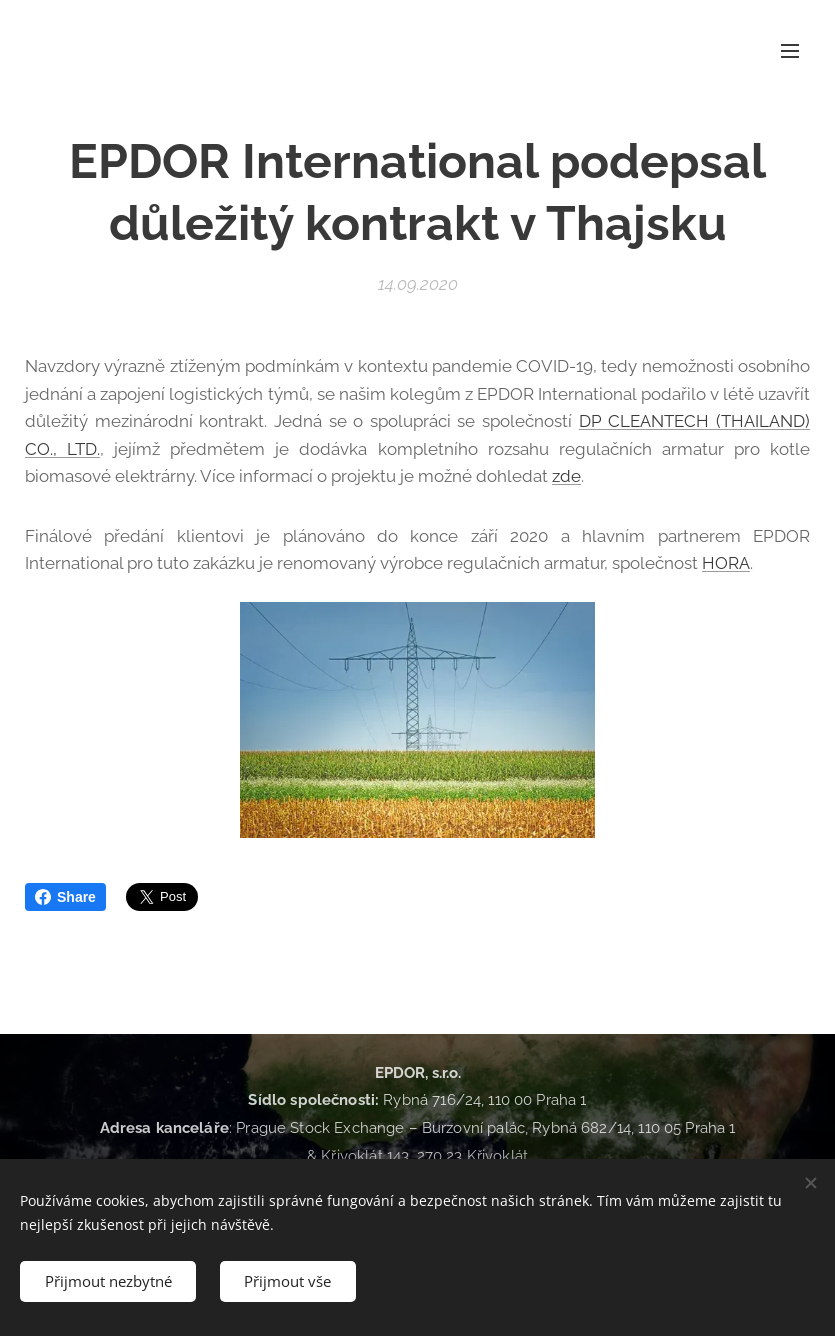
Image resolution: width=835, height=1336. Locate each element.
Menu (790, 51)
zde (566, 476)
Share (65, 897)
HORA (726, 563)
